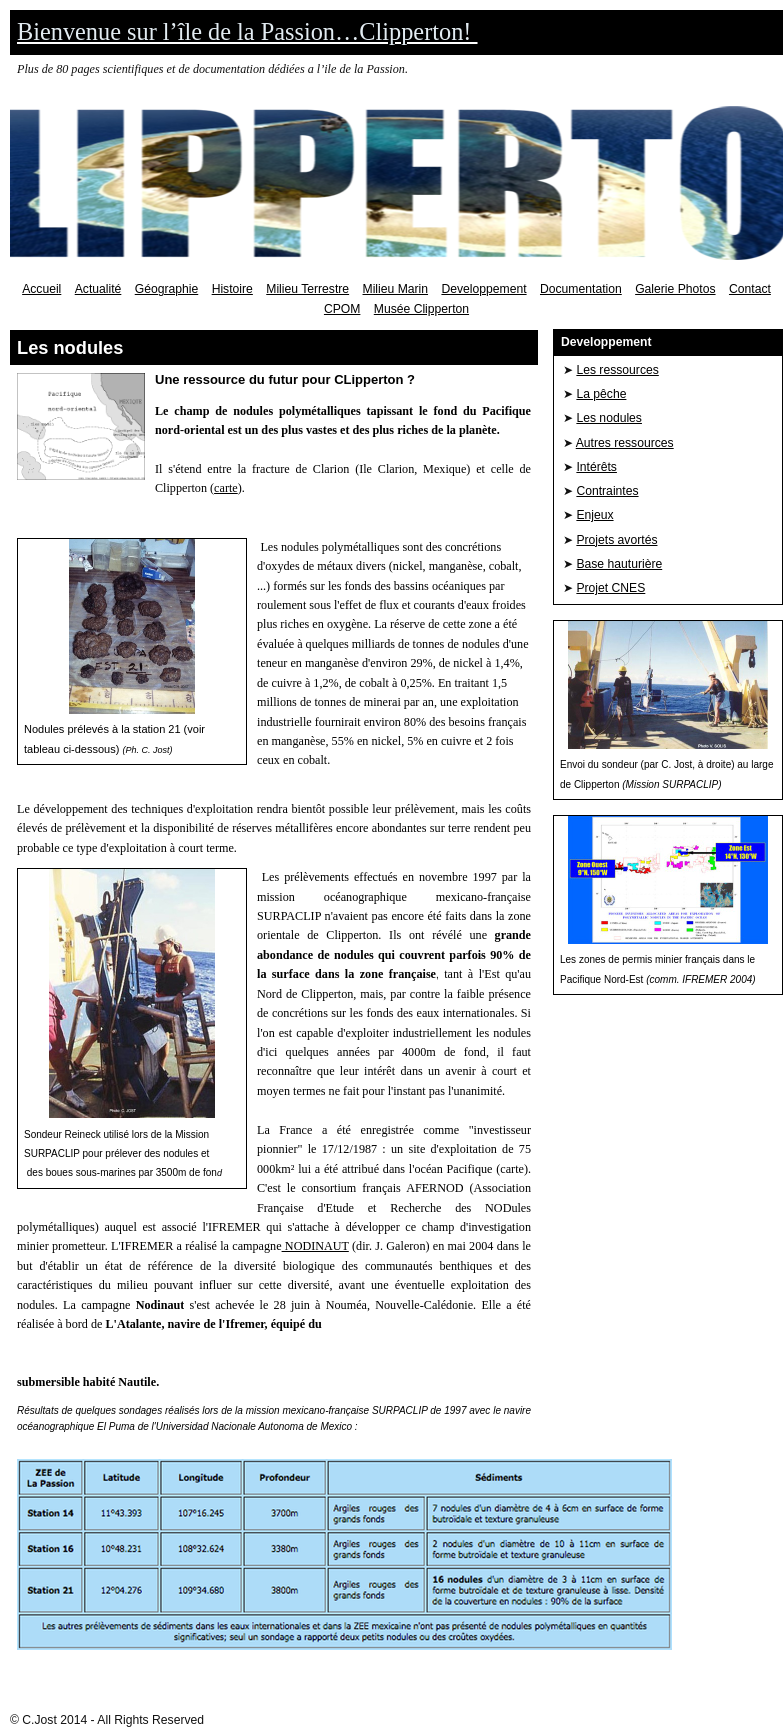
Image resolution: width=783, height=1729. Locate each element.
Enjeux (594, 515)
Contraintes (607, 491)
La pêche (601, 394)
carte (226, 488)
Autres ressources (625, 443)
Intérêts (596, 467)
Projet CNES (610, 588)
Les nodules (609, 418)
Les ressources (617, 370)
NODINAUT (315, 1246)
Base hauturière (619, 564)
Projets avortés (616, 540)
